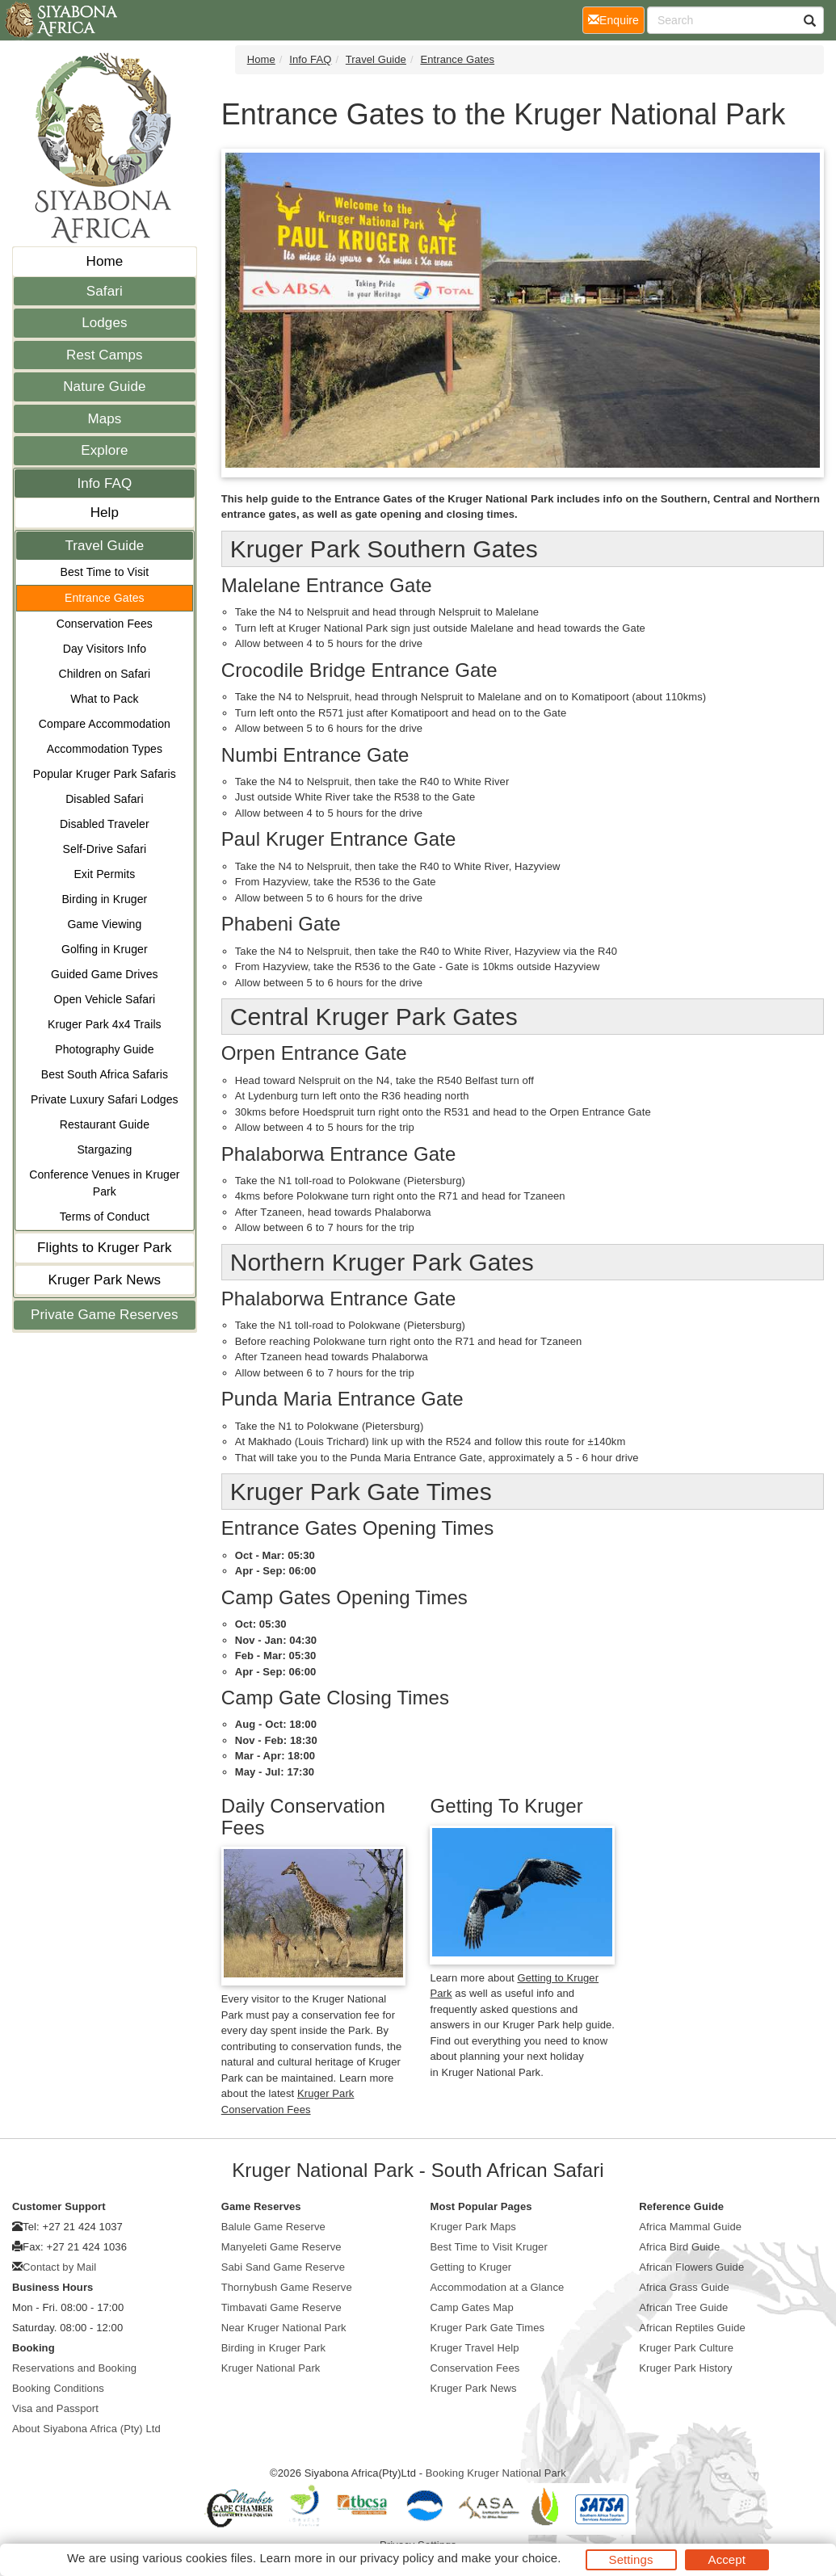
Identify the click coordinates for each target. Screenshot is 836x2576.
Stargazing (104, 1149)
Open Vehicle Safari (105, 999)
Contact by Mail (59, 2267)
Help (104, 512)
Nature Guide (104, 386)
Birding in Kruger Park (273, 2348)
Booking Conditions (58, 2388)
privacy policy (397, 2558)
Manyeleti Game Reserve (281, 2247)
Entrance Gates (105, 597)
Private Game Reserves (105, 1314)
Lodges (104, 322)
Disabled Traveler (104, 823)
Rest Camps (104, 355)
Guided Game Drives (104, 974)
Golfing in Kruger (104, 949)
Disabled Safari (104, 798)
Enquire (616, 19)
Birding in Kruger (104, 899)
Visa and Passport (55, 2408)
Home (105, 261)
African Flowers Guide (691, 2267)
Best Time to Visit (105, 571)
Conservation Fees (105, 623)
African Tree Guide (683, 2307)
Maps (104, 419)
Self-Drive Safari (105, 849)
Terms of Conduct (104, 1216)
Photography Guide (104, 1049)
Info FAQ (104, 483)
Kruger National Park (271, 2368)
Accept (727, 2559)
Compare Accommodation (104, 723)
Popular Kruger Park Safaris (104, 773)
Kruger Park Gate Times (488, 2328)
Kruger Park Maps (473, 2227)
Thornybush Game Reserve (286, 2287)
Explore (104, 450)
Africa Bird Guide (679, 2247)
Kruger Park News (105, 1280)
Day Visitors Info (104, 648)
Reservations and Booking (74, 2368)
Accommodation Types (104, 748)
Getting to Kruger (471, 2267)
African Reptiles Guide (692, 2328)
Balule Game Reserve (273, 2227)
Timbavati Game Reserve (281, 2307)
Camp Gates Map (472, 2307)
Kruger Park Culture (686, 2348)
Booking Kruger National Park (496, 2473)
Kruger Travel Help (475, 2348)
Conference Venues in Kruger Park (104, 1183)
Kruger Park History (685, 2368)
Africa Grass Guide (684, 2287)
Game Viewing (104, 924)
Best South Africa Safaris (104, 1074)
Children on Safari (104, 673)
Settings (631, 2559)
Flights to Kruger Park (104, 1247)
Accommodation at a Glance (498, 2287)
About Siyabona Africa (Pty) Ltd (86, 2429)
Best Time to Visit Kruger (489, 2247)
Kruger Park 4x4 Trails (105, 1024)
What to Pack (104, 698)
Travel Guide (104, 545)
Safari (104, 291)
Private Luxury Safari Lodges (105, 1099)
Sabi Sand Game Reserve (283, 2267)
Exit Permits (104, 874)
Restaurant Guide (104, 1124)
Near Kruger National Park (284, 2328)
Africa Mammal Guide (690, 2227)
